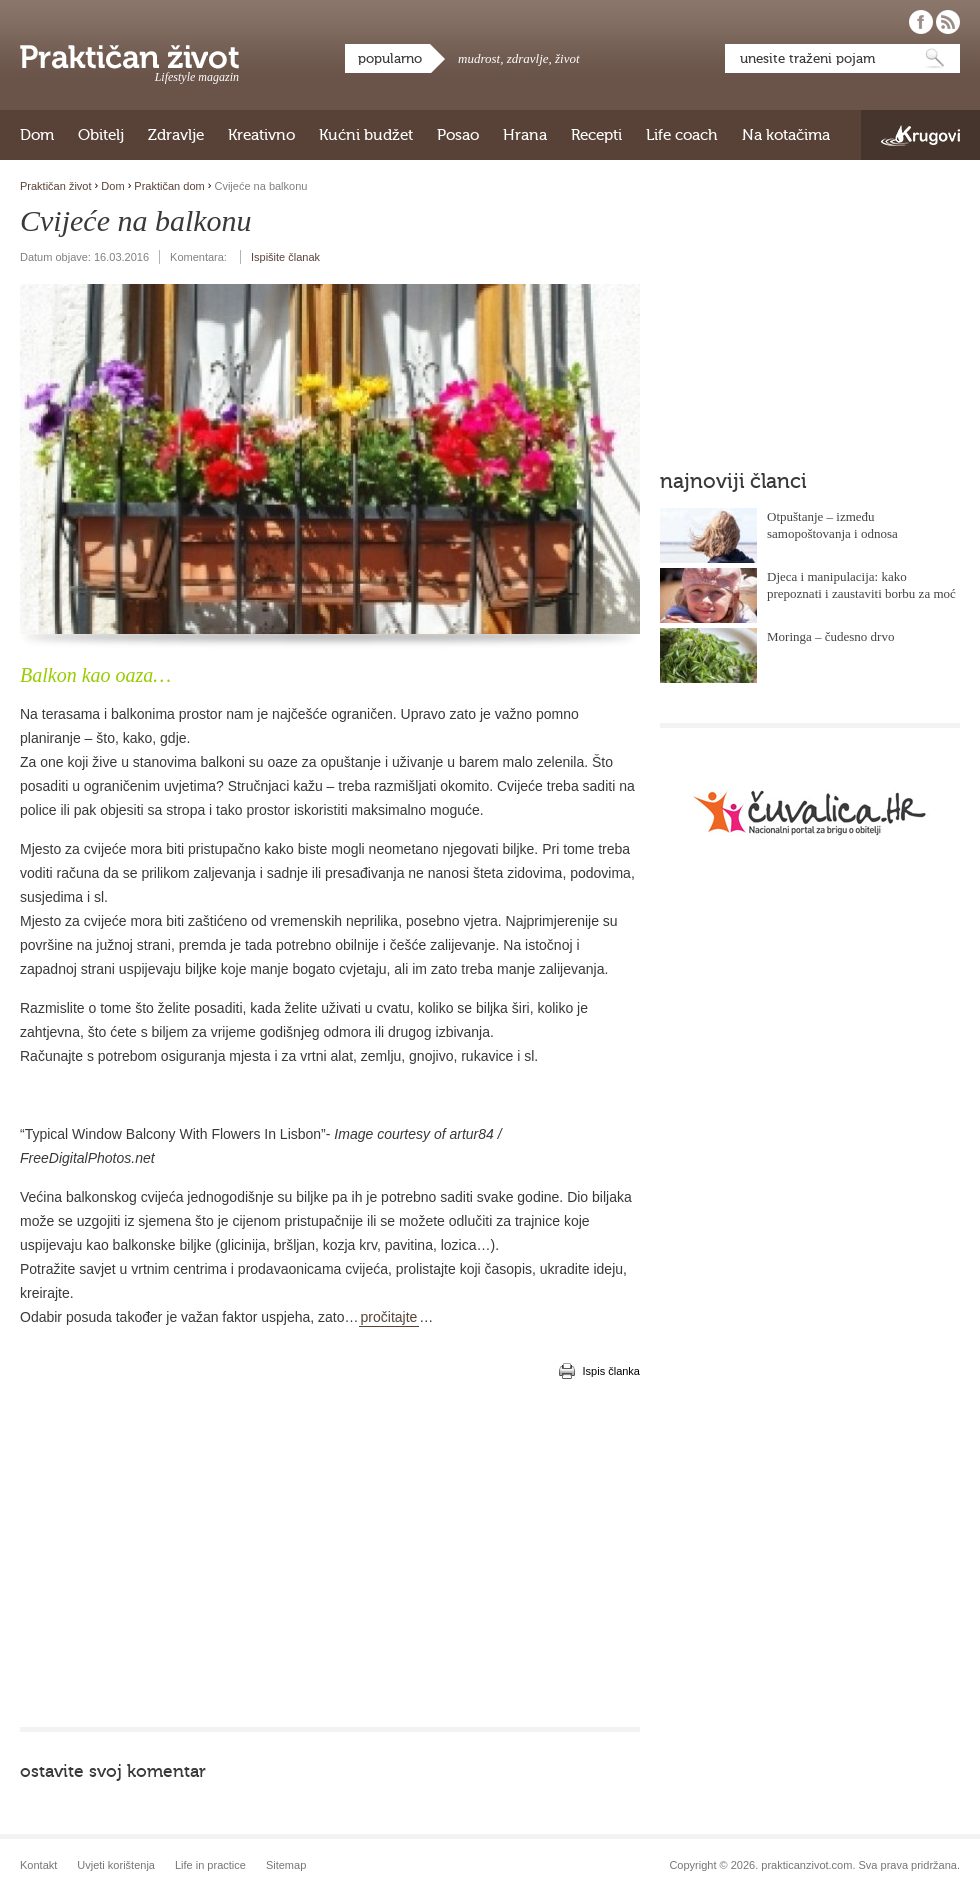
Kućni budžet (366, 135)
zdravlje (528, 58)
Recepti (596, 135)
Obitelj (101, 135)
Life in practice (210, 1865)
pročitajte (389, 1317)
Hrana (525, 135)
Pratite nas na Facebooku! (921, 22)
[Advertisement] (309, 1553)
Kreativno (261, 135)
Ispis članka (611, 1371)
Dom (37, 135)
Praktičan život (129, 57)
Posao (458, 135)
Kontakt (38, 1865)
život (567, 58)
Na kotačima (786, 135)
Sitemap (286, 1865)
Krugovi (920, 135)
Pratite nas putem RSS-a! (948, 22)
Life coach (682, 135)
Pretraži (935, 58)
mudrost (479, 58)
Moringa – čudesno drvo (830, 636)
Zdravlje (176, 135)
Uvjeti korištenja (116, 1865)
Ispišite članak (285, 257)
